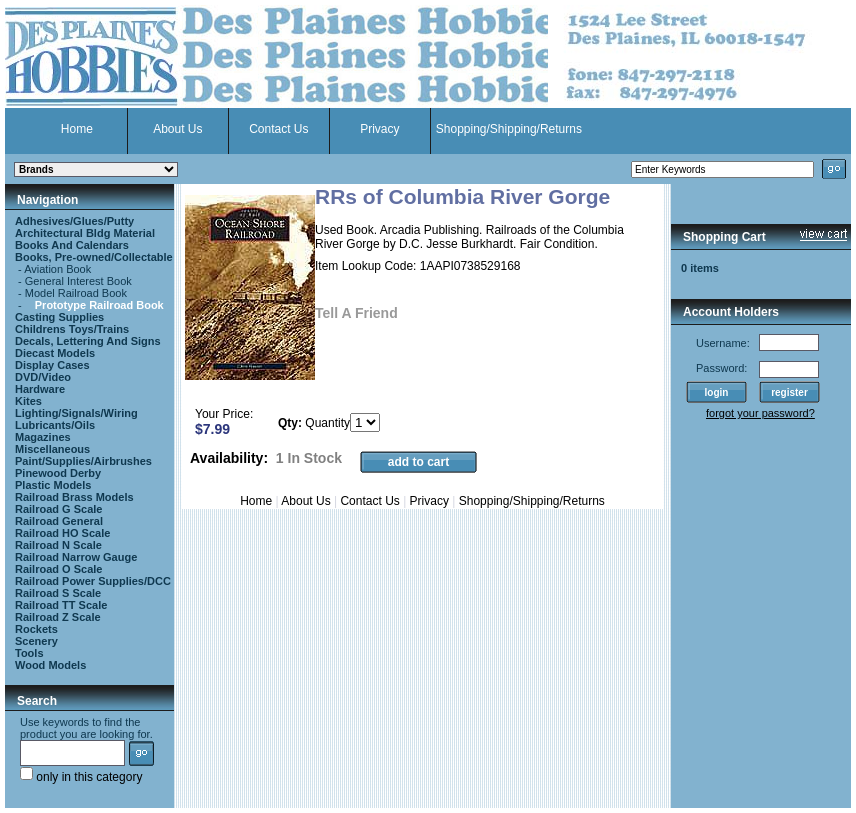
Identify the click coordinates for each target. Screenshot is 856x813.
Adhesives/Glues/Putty (74, 221)
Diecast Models (55, 353)
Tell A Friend (356, 313)
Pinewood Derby (58, 473)
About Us (177, 129)
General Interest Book (78, 281)
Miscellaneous (52, 449)
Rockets (36, 629)
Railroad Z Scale (58, 617)
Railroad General (59, 521)
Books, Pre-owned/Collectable (94, 257)
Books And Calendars (72, 245)
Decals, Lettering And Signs (88, 341)
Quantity (327, 423)
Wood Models (50, 665)
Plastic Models (53, 485)
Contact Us (278, 129)
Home (77, 129)
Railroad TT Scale (61, 605)
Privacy (379, 129)
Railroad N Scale (58, 545)
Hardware (40, 389)
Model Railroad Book (76, 293)
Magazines (43, 437)
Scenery (36, 641)
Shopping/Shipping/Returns (509, 129)
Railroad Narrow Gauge (76, 557)
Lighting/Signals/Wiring (76, 413)
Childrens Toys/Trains (72, 329)
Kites (28, 401)
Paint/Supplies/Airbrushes (83, 461)
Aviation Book (57, 269)
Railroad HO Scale (62, 533)
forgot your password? (760, 413)
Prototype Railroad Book (99, 305)
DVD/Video (43, 377)
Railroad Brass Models (74, 497)
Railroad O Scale (58, 569)
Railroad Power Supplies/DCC (93, 581)
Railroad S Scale (58, 593)
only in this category (81, 777)
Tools (29, 653)
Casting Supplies (59, 317)
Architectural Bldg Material (85, 233)
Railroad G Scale (58, 509)
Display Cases (52, 365)
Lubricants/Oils (55, 425)
